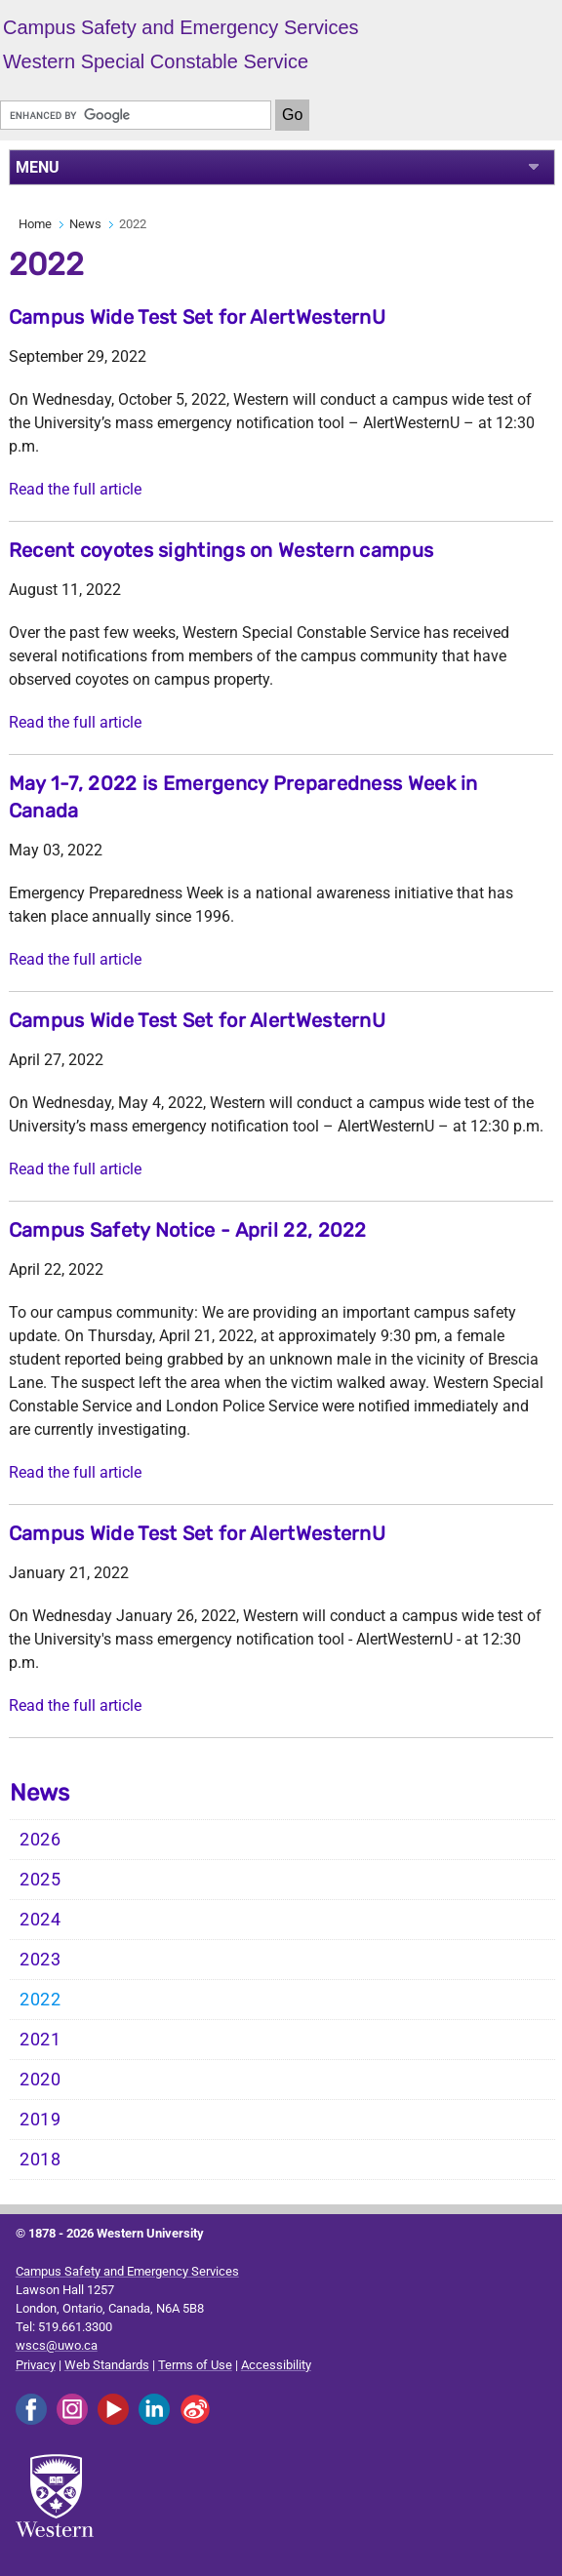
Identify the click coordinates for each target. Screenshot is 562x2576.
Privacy (36, 2365)
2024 (40, 1919)
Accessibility (276, 2365)
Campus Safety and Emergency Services (127, 2271)
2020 (40, 2079)
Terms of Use (195, 2365)
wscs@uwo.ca (57, 2345)
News (85, 224)
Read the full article (75, 489)
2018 (40, 2159)
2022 (40, 1999)
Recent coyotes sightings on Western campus (221, 550)
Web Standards (106, 2365)
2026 (40, 1839)
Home (35, 224)
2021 (40, 2039)
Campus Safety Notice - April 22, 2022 (188, 1230)
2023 (40, 1959)
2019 (40, 2119)
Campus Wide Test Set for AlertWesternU (197, 317)
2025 (40, 1879)
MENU (38, 167)
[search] (135, 115)
